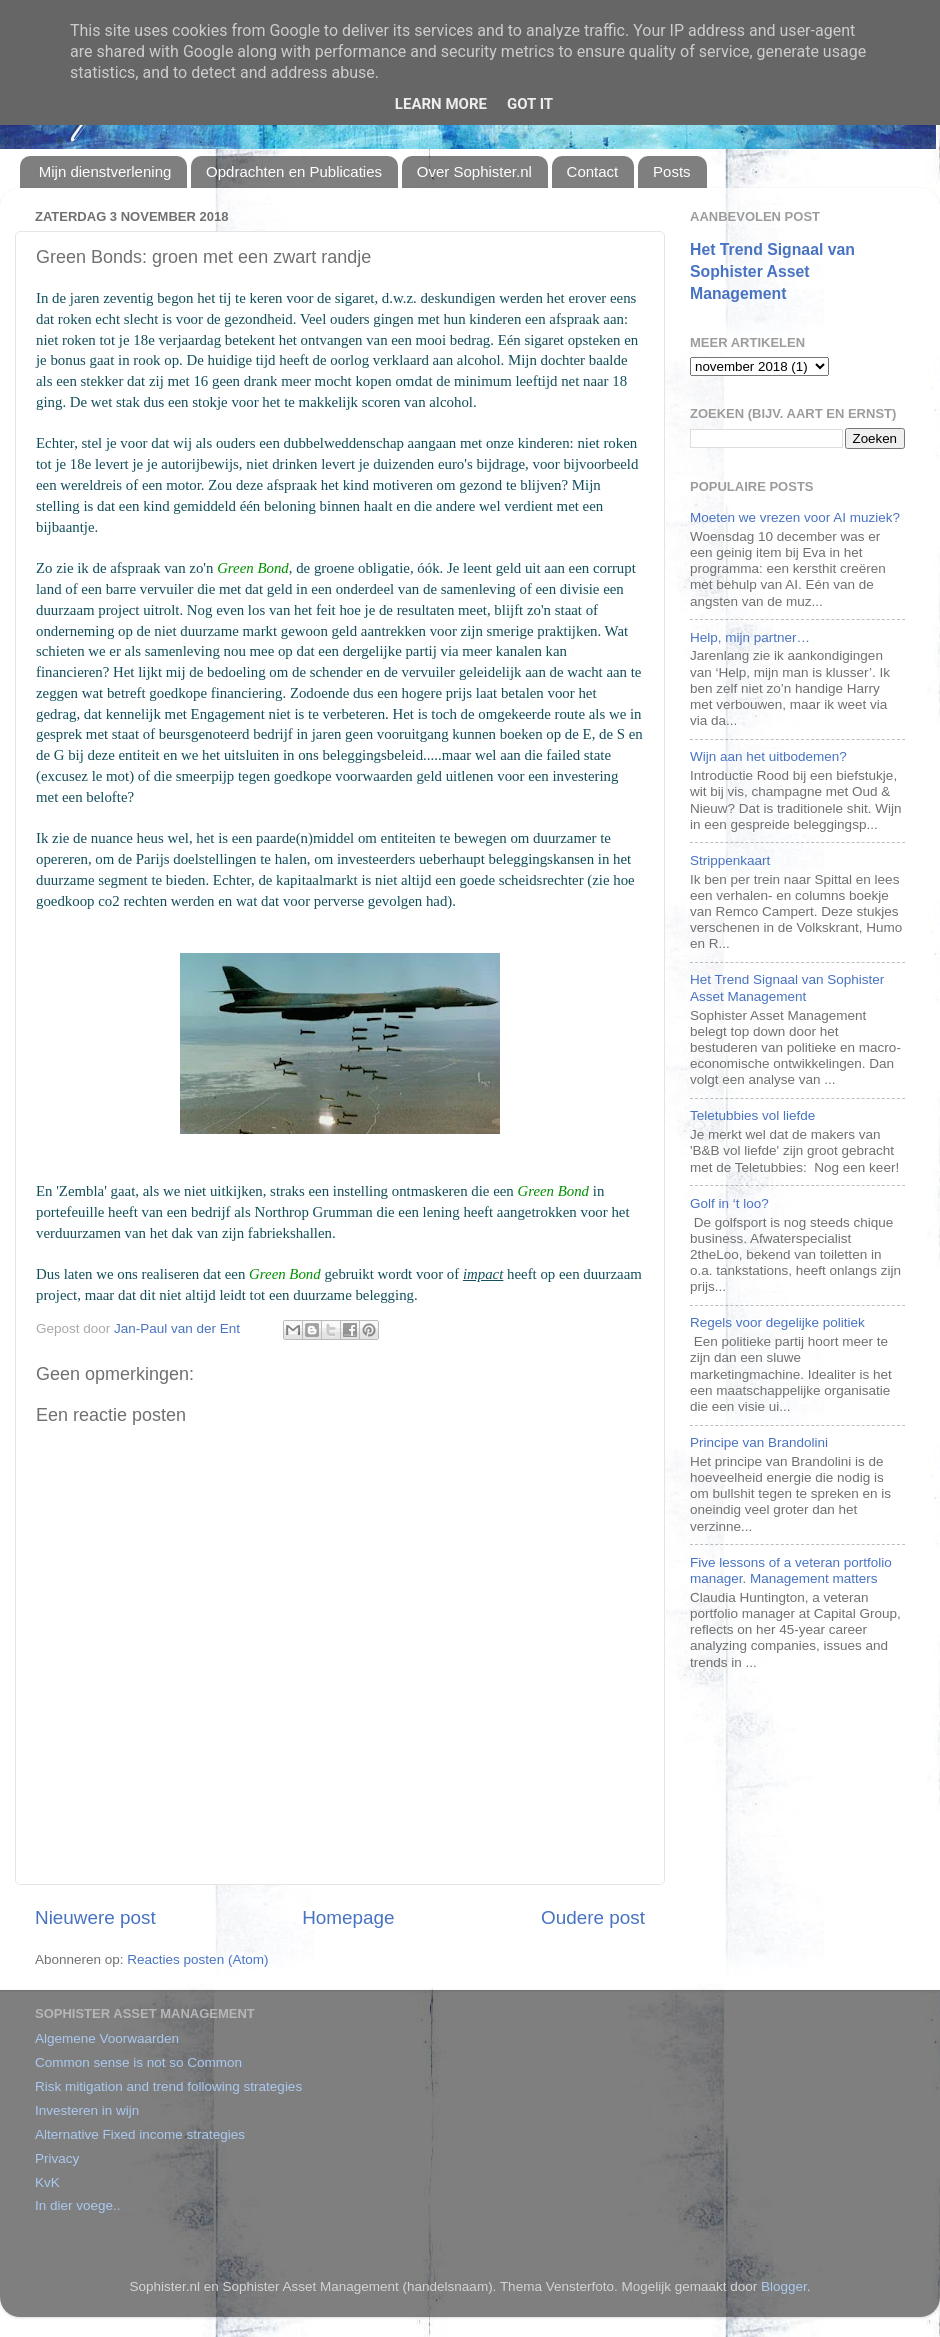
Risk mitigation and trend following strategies (168, 2086)
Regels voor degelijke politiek (777, 1322)
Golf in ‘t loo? (729, 1203)
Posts (672, 171)
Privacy (57, 2158)
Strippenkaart (730, 860)
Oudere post (593, 1917)
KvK (47, 2182)
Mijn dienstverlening (105, 171)
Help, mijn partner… (750, 637)
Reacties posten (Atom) (197, 1959)
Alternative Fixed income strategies (140, 2134)
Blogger (784, 2286)
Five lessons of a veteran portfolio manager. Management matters (791, 1570)
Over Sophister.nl (474, 171)
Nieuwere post (95, 1917)
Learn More (441, 104)
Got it (530, 104)
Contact (593, 171)
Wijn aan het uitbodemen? (768, 756)
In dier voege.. (78, 2205)
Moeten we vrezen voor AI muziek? (795, 517)
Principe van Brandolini (759, 1442)
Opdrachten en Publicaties (294, 171)
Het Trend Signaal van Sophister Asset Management (772, 271)
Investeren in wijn (87, 2110)
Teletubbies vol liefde (752, 1115)
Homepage (348, 1917)
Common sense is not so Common (138, 2062)
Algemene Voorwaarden (107, 2038)
